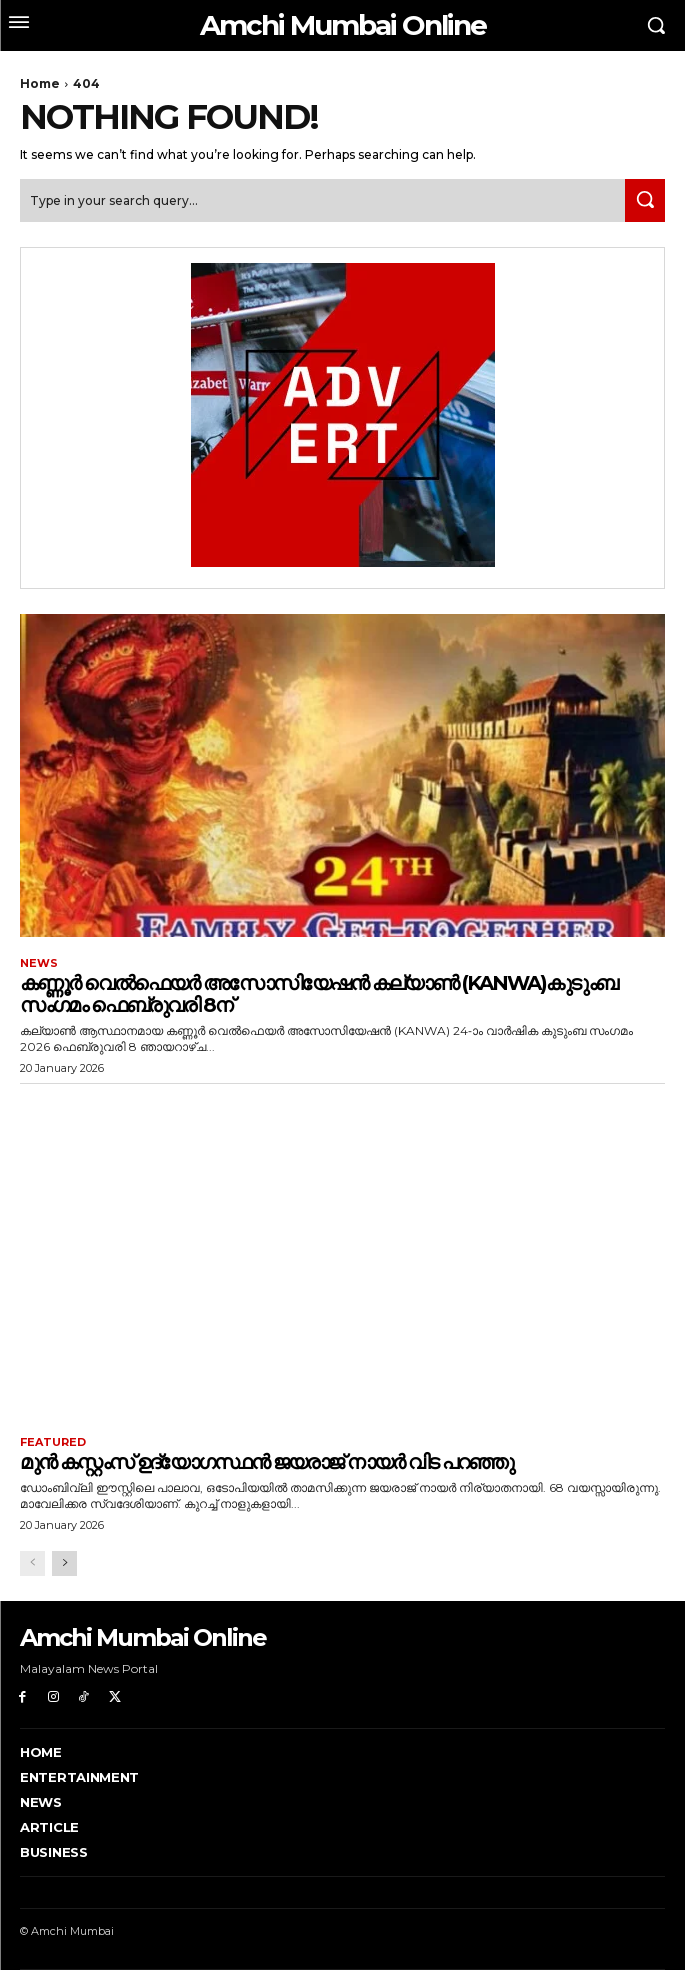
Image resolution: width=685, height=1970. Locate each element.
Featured (53, 1442)
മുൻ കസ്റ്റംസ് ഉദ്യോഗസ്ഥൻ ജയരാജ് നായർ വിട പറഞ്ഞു (266, 1462)
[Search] (645, 200)
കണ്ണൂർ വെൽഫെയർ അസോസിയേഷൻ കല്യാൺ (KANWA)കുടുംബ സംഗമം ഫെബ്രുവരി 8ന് (318, 994)
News (39, 963)
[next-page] (64, 1563)
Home (40, 83)
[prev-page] (32, 1563)
